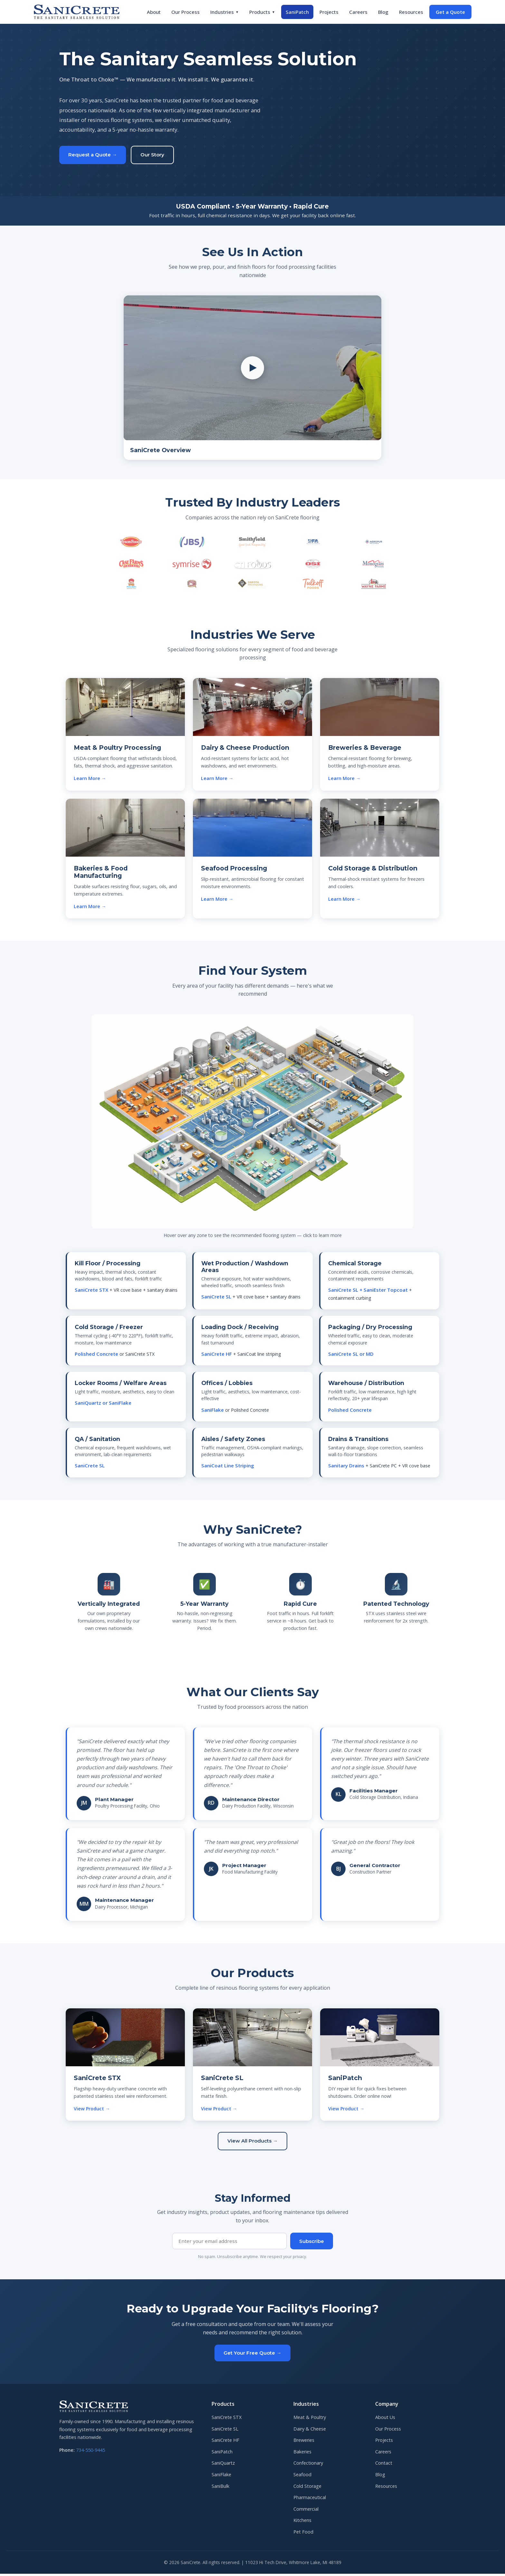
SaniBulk (220, 2488)
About (154, 12)
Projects (328, 12)
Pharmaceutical (309, 2500)
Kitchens (302, 2522)
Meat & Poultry (309, 2419)
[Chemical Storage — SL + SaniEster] (172, 1117)
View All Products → (252, 2143)
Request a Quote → (92, 155)
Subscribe (311, 2243)
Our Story (152, 155)
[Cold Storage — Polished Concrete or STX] (301, 1046)
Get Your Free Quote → (252, 2355)
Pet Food (303, 2534)
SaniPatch (297, 12)
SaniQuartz (223, 2465)
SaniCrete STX (227, 2419)
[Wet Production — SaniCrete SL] (223, 1082)
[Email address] (229, 2243)
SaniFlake (221, 2477)
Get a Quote (450, 12)
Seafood (302, 2477)
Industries (224, 12)
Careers (358, 12)
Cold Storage (307, 2488)
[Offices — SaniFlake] (294, 1158)
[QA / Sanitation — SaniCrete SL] (149, 1158)
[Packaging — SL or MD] (304, 1095)
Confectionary (308, 2465)
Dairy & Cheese (309, 2431)
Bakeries (302, 2453)
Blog (383, 12)
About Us (385, 2419)
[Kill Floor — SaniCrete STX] (156, 1068)
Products (262, 12)
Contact (383, 2465)
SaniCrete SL (225, 2431)
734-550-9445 (90, 2452)
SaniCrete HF (225, 2442)
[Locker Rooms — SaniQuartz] (217, 1162)
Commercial (306, 2511)
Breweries (303, 2442)
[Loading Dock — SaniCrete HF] (381, 1050)
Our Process (185, 12)
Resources (411, 12)
